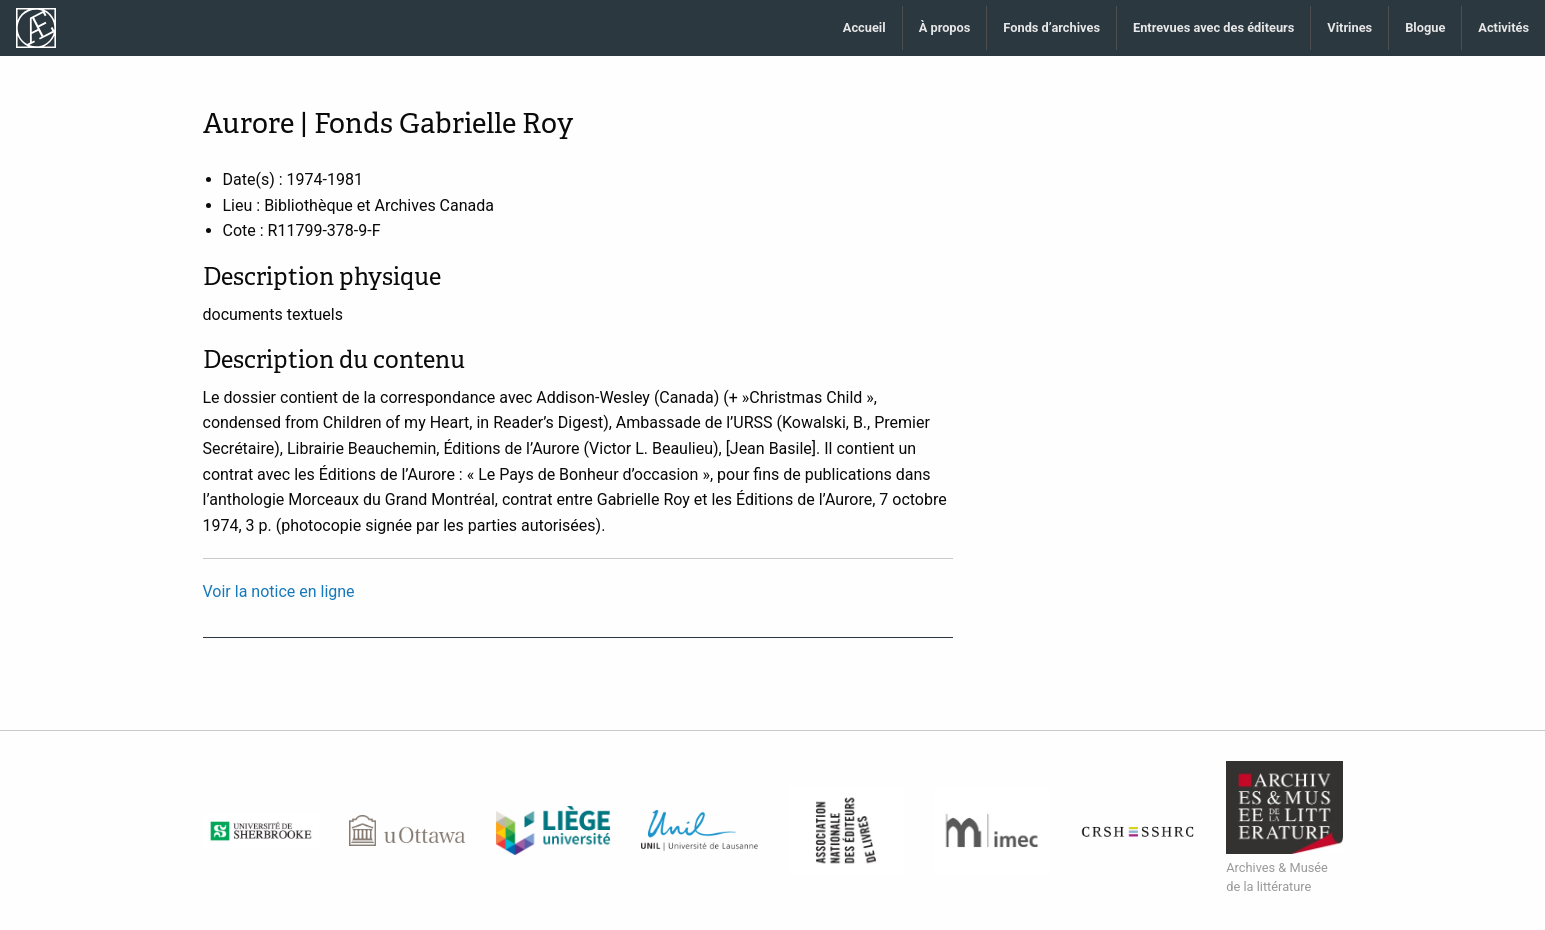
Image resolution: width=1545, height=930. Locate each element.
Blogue (1425, 27)
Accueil (864, 27)
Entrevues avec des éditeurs (1213, 27)
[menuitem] (865, 28)
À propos (945, 27)
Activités (1503, 27)
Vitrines (1349, 27)
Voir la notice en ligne (279, 591)
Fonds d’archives (1051, 27)
